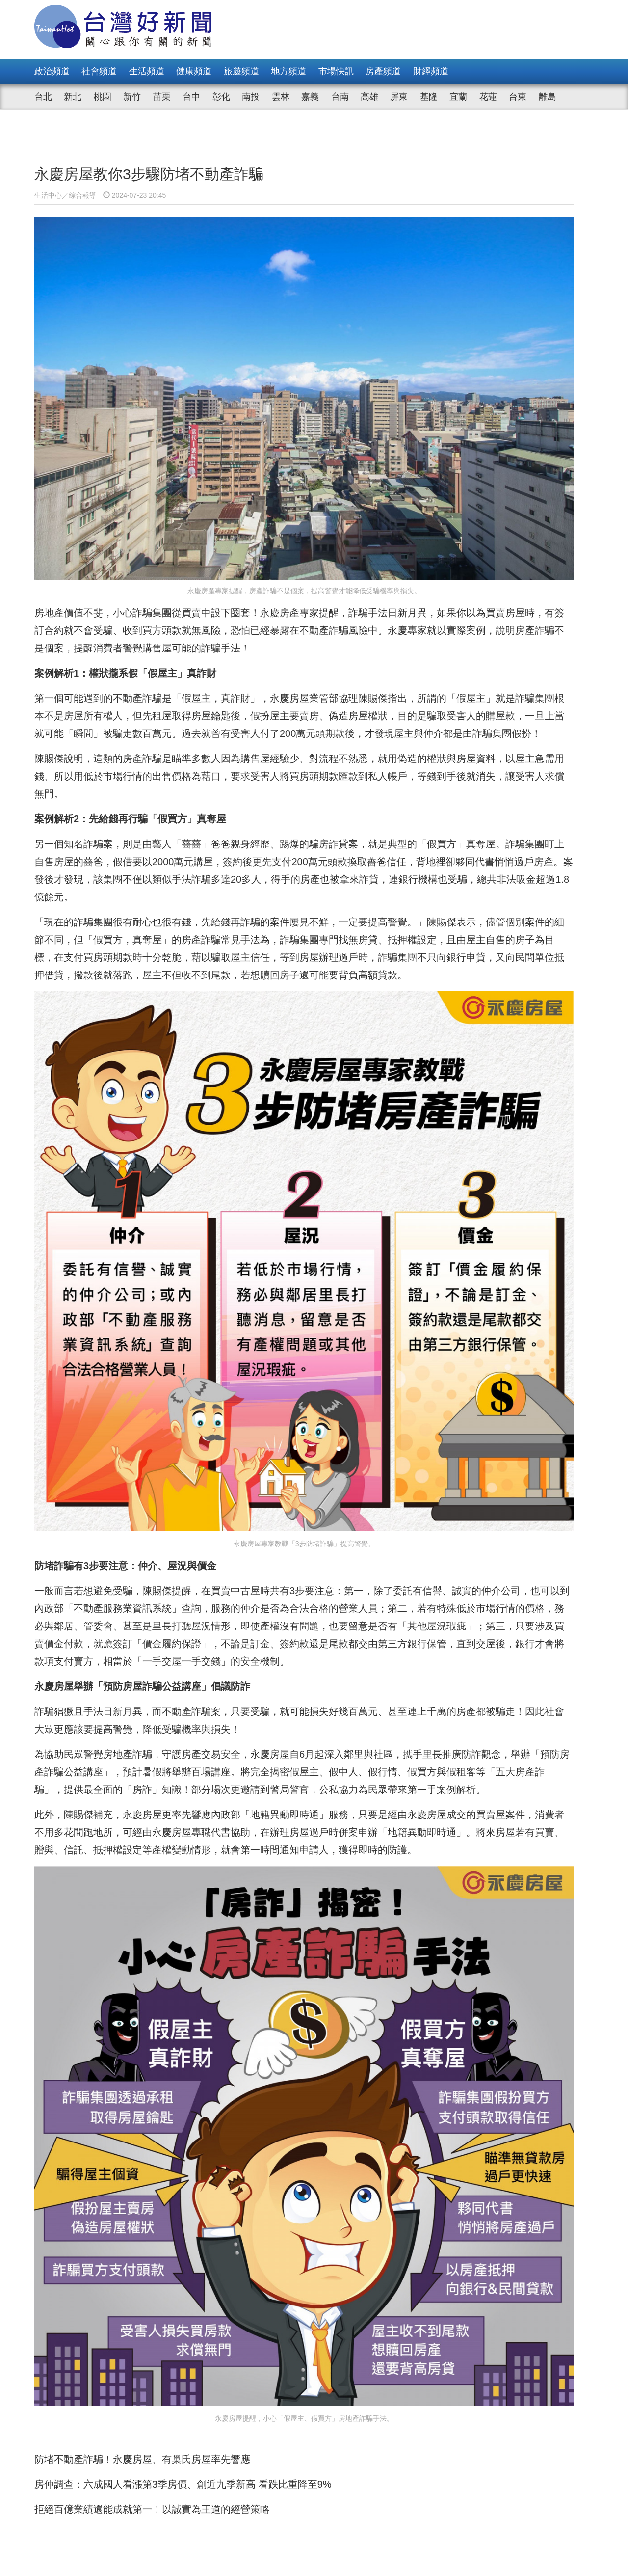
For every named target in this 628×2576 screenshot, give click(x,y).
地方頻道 (288, 71)
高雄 (369, 97)
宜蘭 (458, 97)
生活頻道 (146, 71)
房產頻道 (383, 71)
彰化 (221, 97)
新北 (72, 97)
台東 (517, 97)
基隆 (429, 97)
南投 (251, 97)
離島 (547, 97)
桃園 (102, 97)
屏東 (399, 97)
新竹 (132, 97)
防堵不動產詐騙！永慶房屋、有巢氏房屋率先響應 (142, 2177)
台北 (43, 97)
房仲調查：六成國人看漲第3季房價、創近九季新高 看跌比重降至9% (183, 2202)
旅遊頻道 (241, 71)
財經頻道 (430, 71)
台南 (340, 97)
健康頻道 (193, 71)
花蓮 (488, 97)
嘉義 (310, 97)
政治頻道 (52, 71)
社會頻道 (99, 71)
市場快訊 (336, 71)
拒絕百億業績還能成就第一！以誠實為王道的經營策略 (152, 2228)
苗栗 (162, 97)
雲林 (280, 97)
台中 (191, 97)
